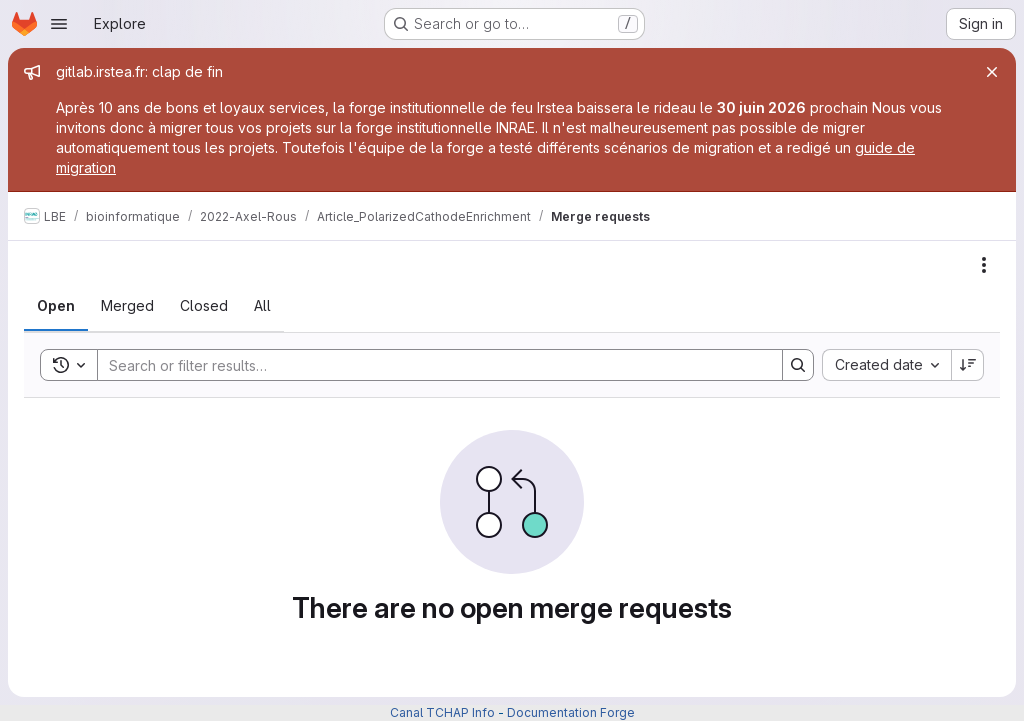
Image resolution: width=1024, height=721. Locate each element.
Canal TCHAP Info (442, 712)
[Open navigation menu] (59, 24)
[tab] (56, 306)
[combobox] (886, 365)
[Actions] (984, 265)
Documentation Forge (571, 712)
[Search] (430, 365)
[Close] (992, 72)
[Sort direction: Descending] (968, 365)
